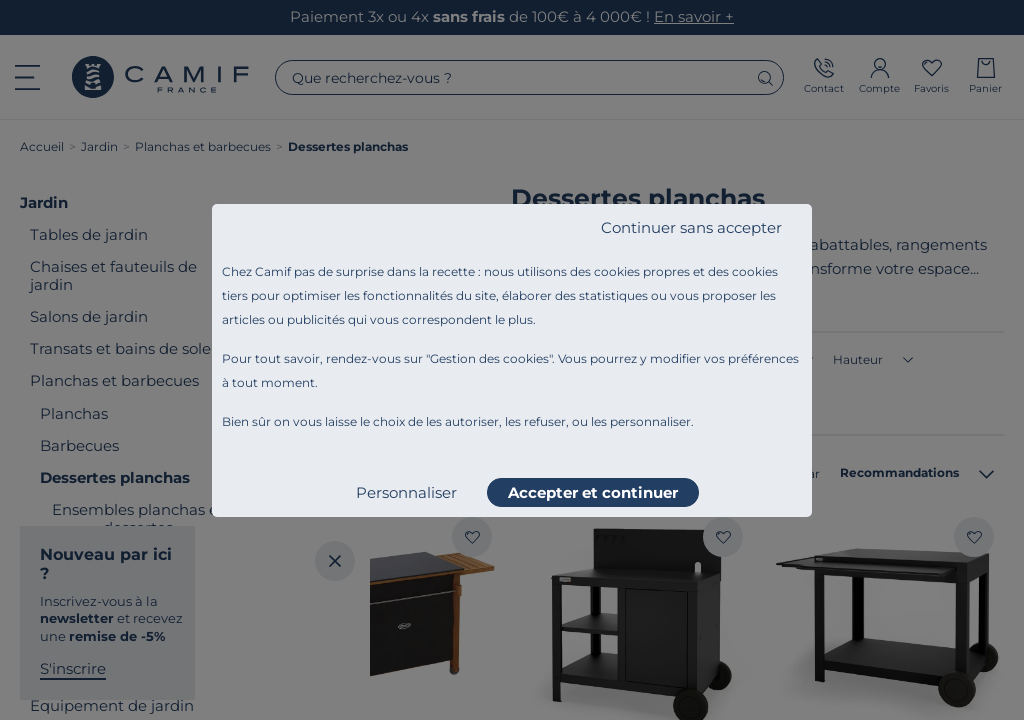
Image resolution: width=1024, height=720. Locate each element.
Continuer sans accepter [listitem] (691, 227)
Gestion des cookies (489, 358)
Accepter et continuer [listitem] (593, 492)
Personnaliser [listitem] (406, 492)
